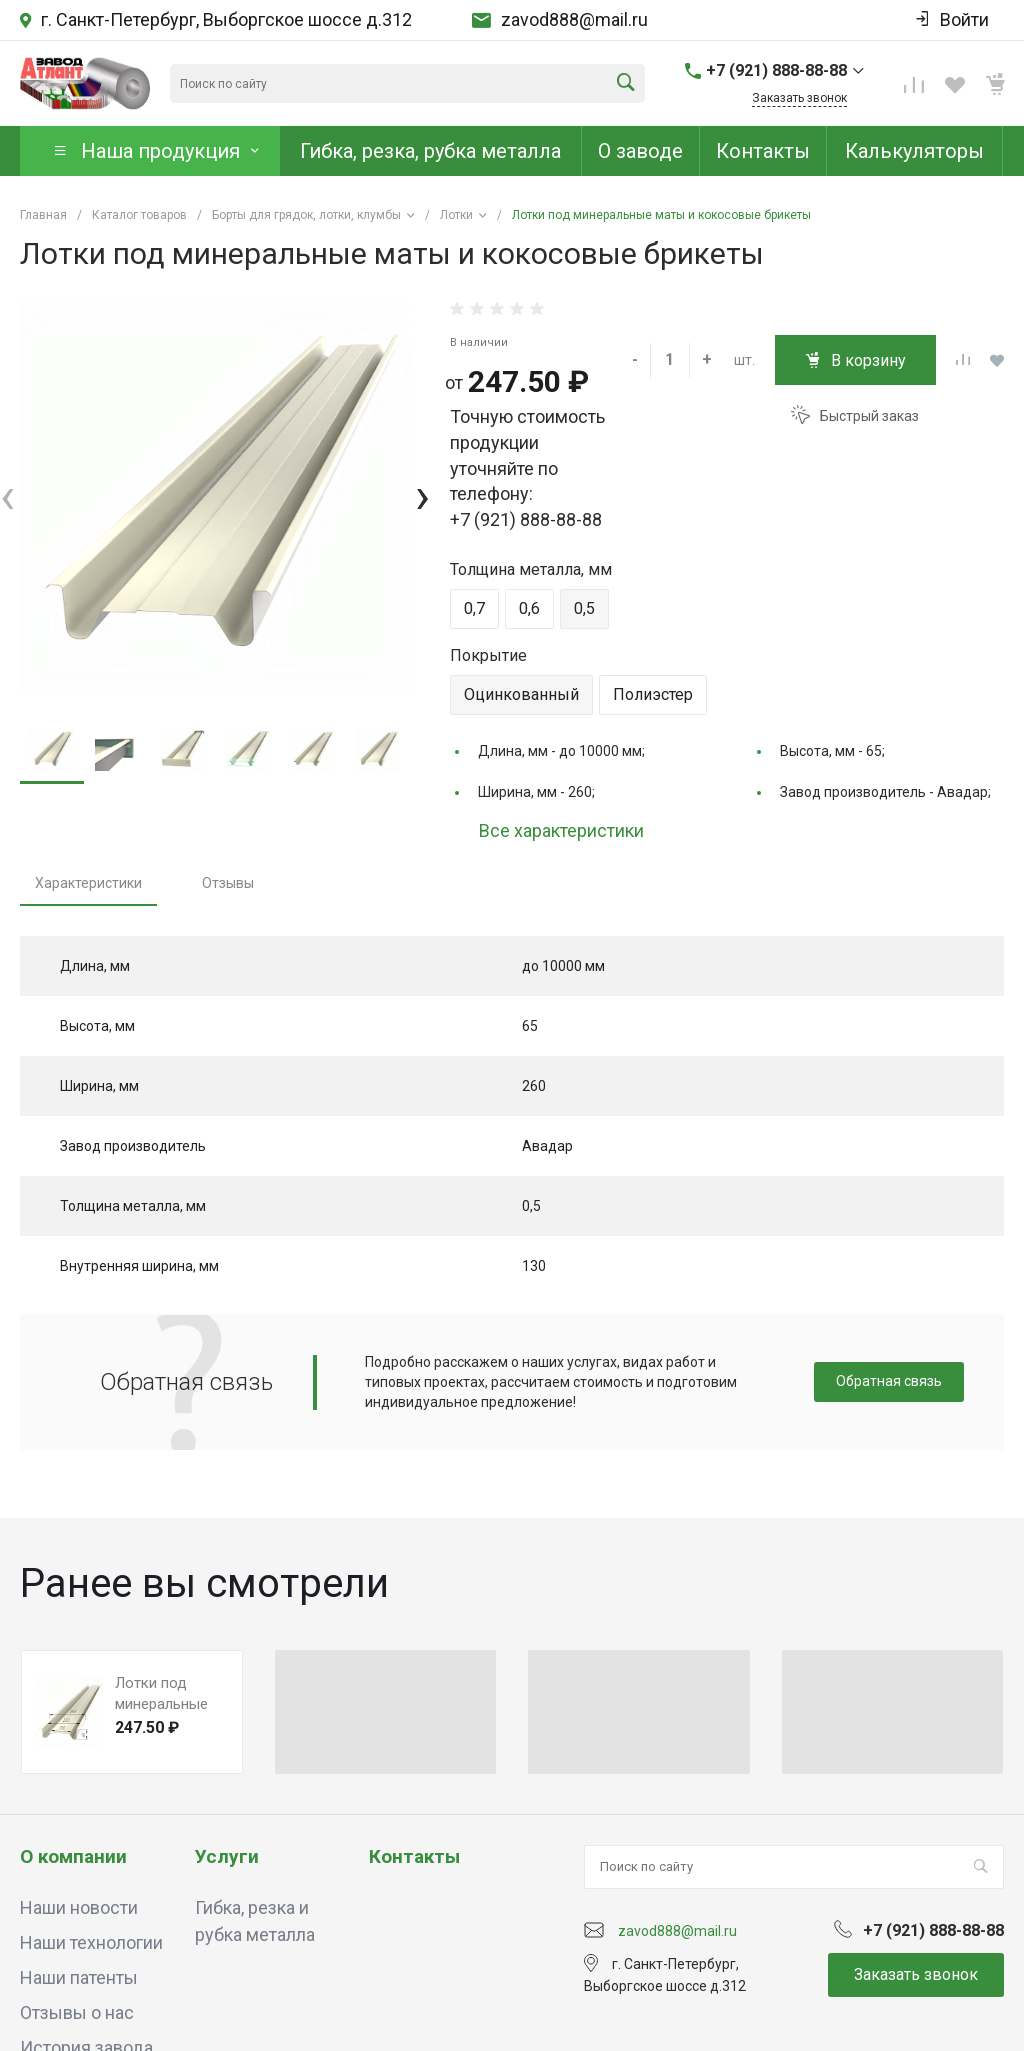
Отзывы (228, 883)
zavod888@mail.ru (574, 20)
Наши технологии (91, 1942)
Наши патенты (79, 1977)
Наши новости (79, 1907)
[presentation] (7, 496)
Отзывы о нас (77, 2012)
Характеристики (88, 883)
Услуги (227, 1856)
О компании (73, 1856)
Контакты (414, 1856)
